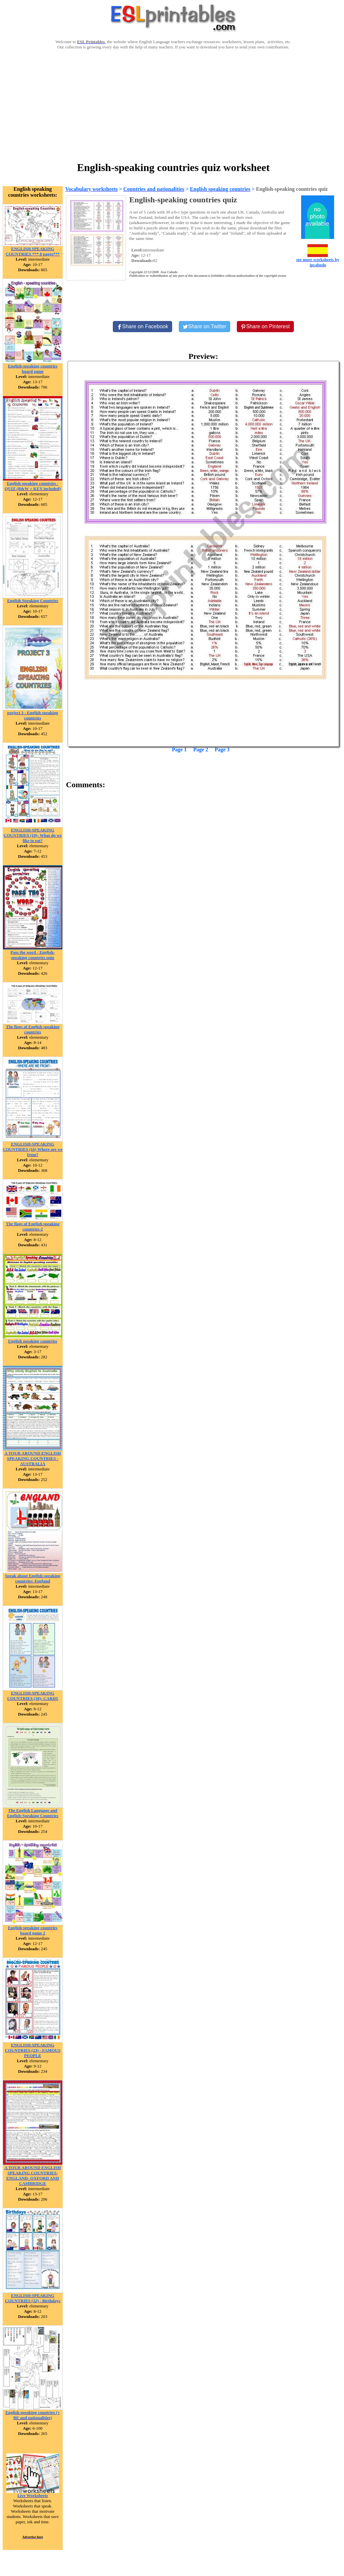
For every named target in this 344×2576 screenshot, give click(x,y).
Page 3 (222, 749)
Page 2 (200, 749)
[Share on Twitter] (204, 326)
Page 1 (179, 749)
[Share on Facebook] (142, 326)
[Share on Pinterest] (265, 326)
